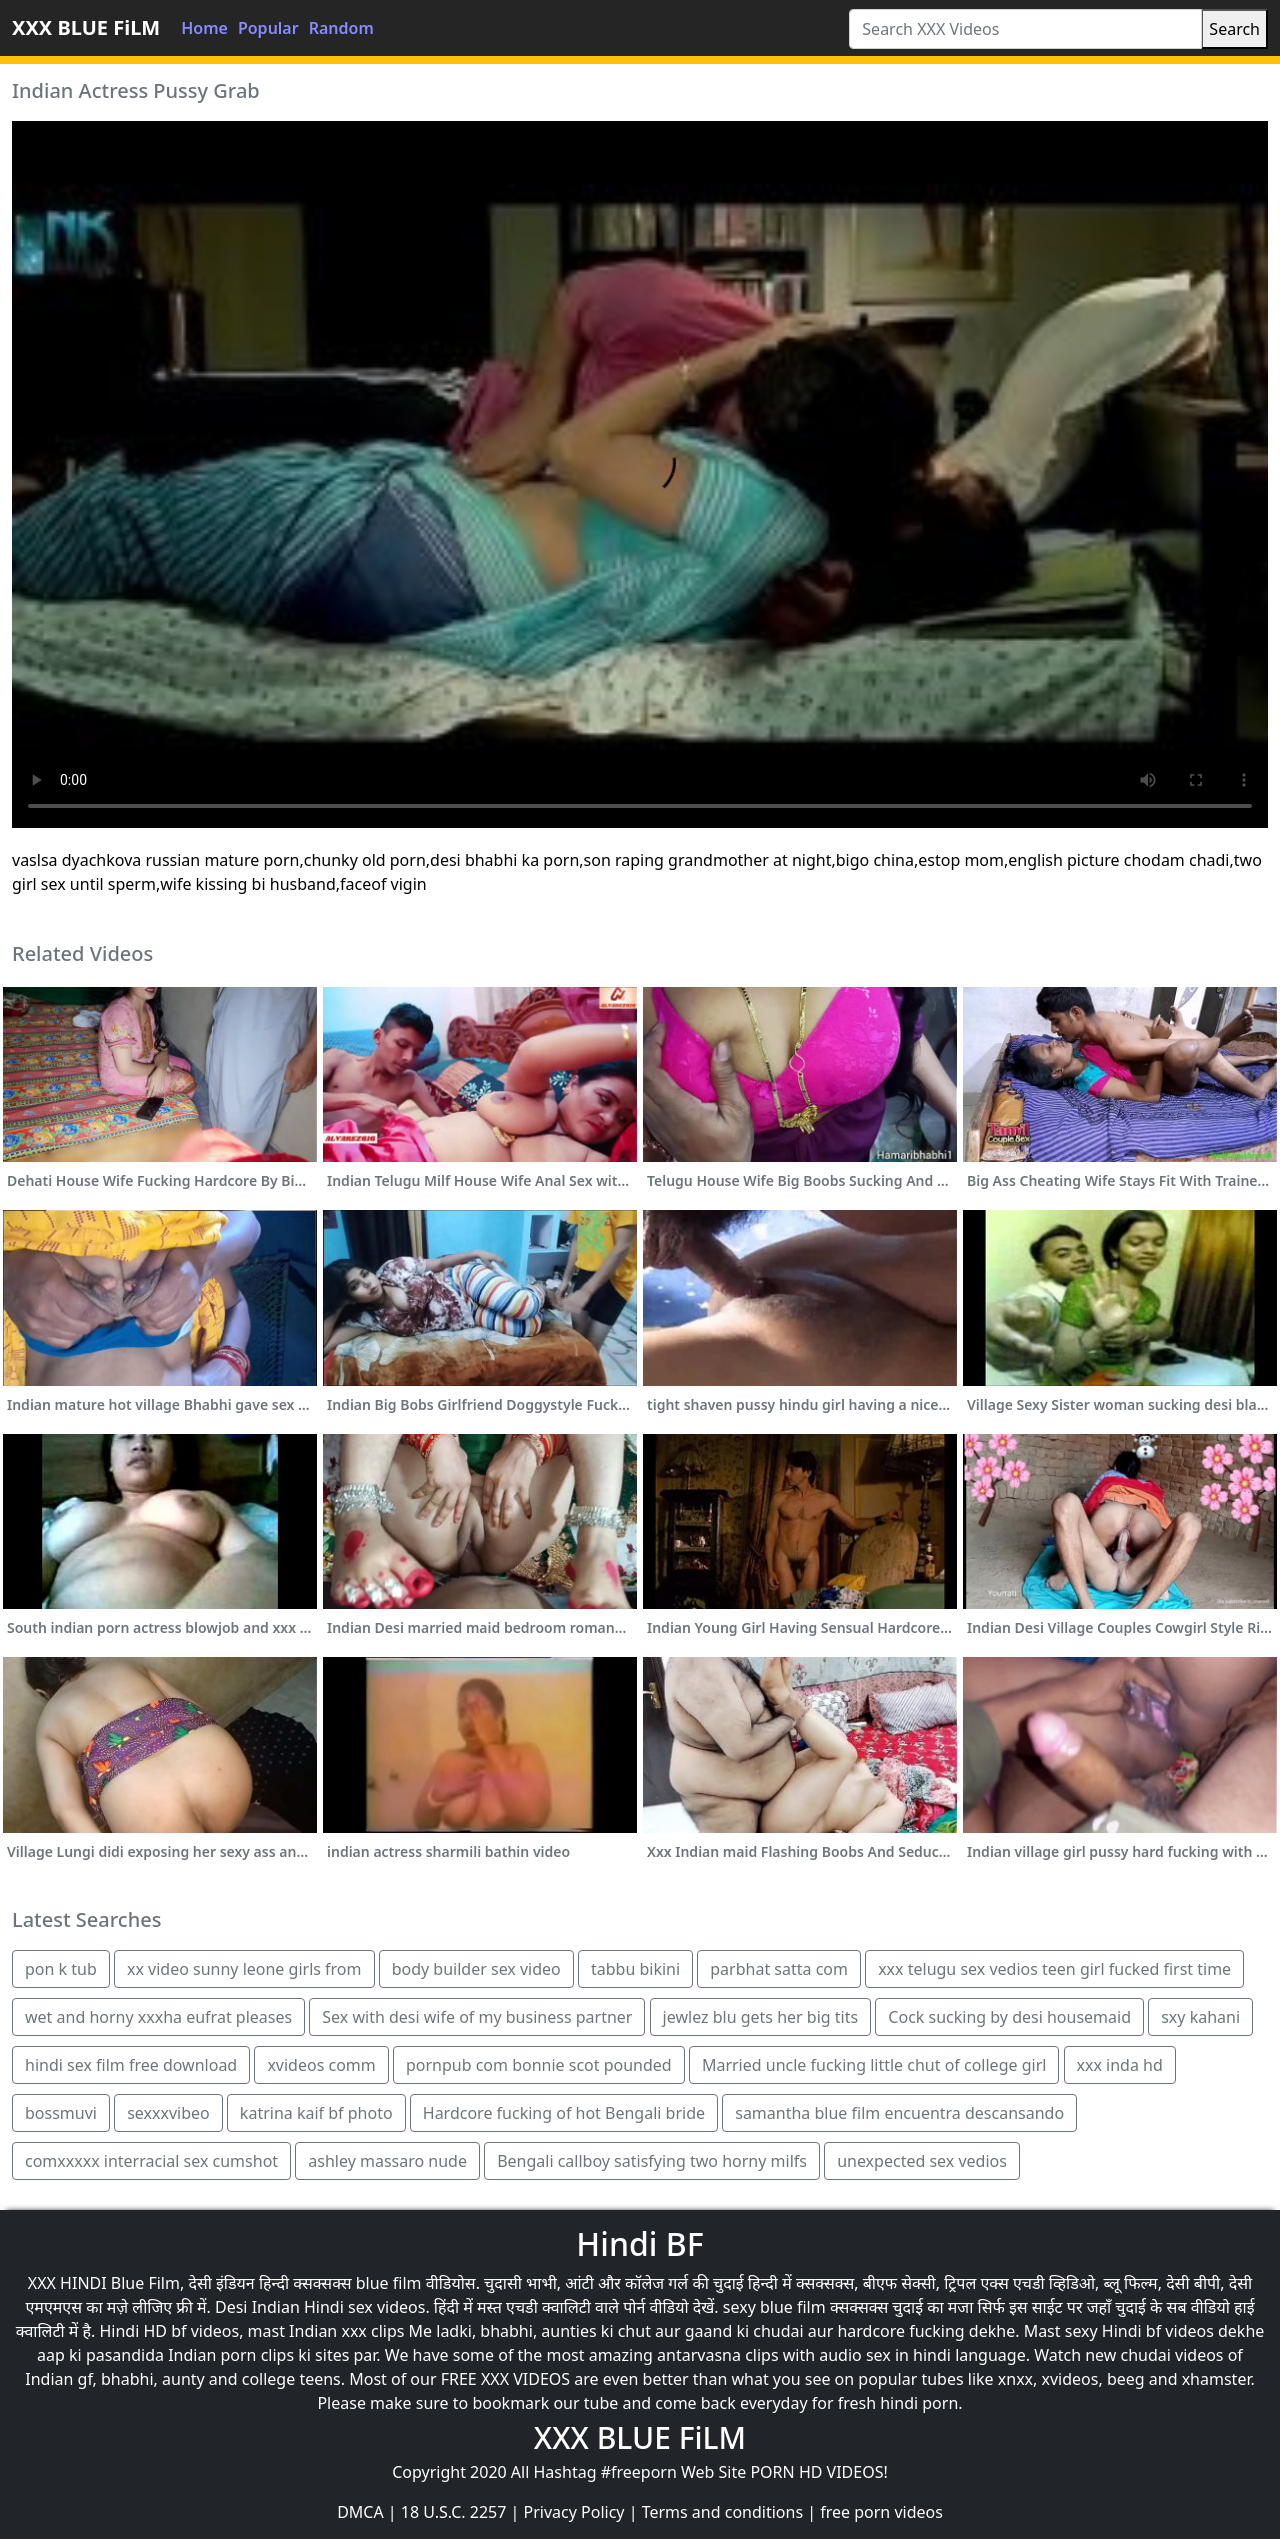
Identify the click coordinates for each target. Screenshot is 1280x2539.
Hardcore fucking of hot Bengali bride (564, 2113)
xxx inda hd (1120, 2065)
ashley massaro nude (387, 2161)
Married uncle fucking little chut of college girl (874, 2065)
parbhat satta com (779, 1969)
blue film (389, 2283)
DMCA (360, 2512)
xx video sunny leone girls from (244, 1969)
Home (204, 28)
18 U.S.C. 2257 (454, 2512)
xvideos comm (321, 2065)
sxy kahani (1200, 2017)
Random (341, 28)
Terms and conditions (722, 2512)
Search (1234, 29)
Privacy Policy (574, 2512)
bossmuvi (61, 2113)
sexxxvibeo (168, 2113)
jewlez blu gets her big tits (761, 2017)
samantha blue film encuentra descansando (899, 2113)
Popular (268, 28)
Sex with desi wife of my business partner (477, 2017)
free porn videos (881, 2512)
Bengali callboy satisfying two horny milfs (652, 2161)
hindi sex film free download (131, 2065)
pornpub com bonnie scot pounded (539, 2065)
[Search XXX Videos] (1025, 29)
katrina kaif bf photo (316, 2113)
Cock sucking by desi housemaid (1009, 2017)
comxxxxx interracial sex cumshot (151, 2161)
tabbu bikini (635, 1969)
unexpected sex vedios (922, 2161)
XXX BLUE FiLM (86, 27)
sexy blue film (774, 2307)
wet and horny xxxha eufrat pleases (158, 2017)
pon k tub (61, 1969)
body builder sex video (476, 1969)
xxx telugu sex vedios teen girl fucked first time (1054, 1969)
